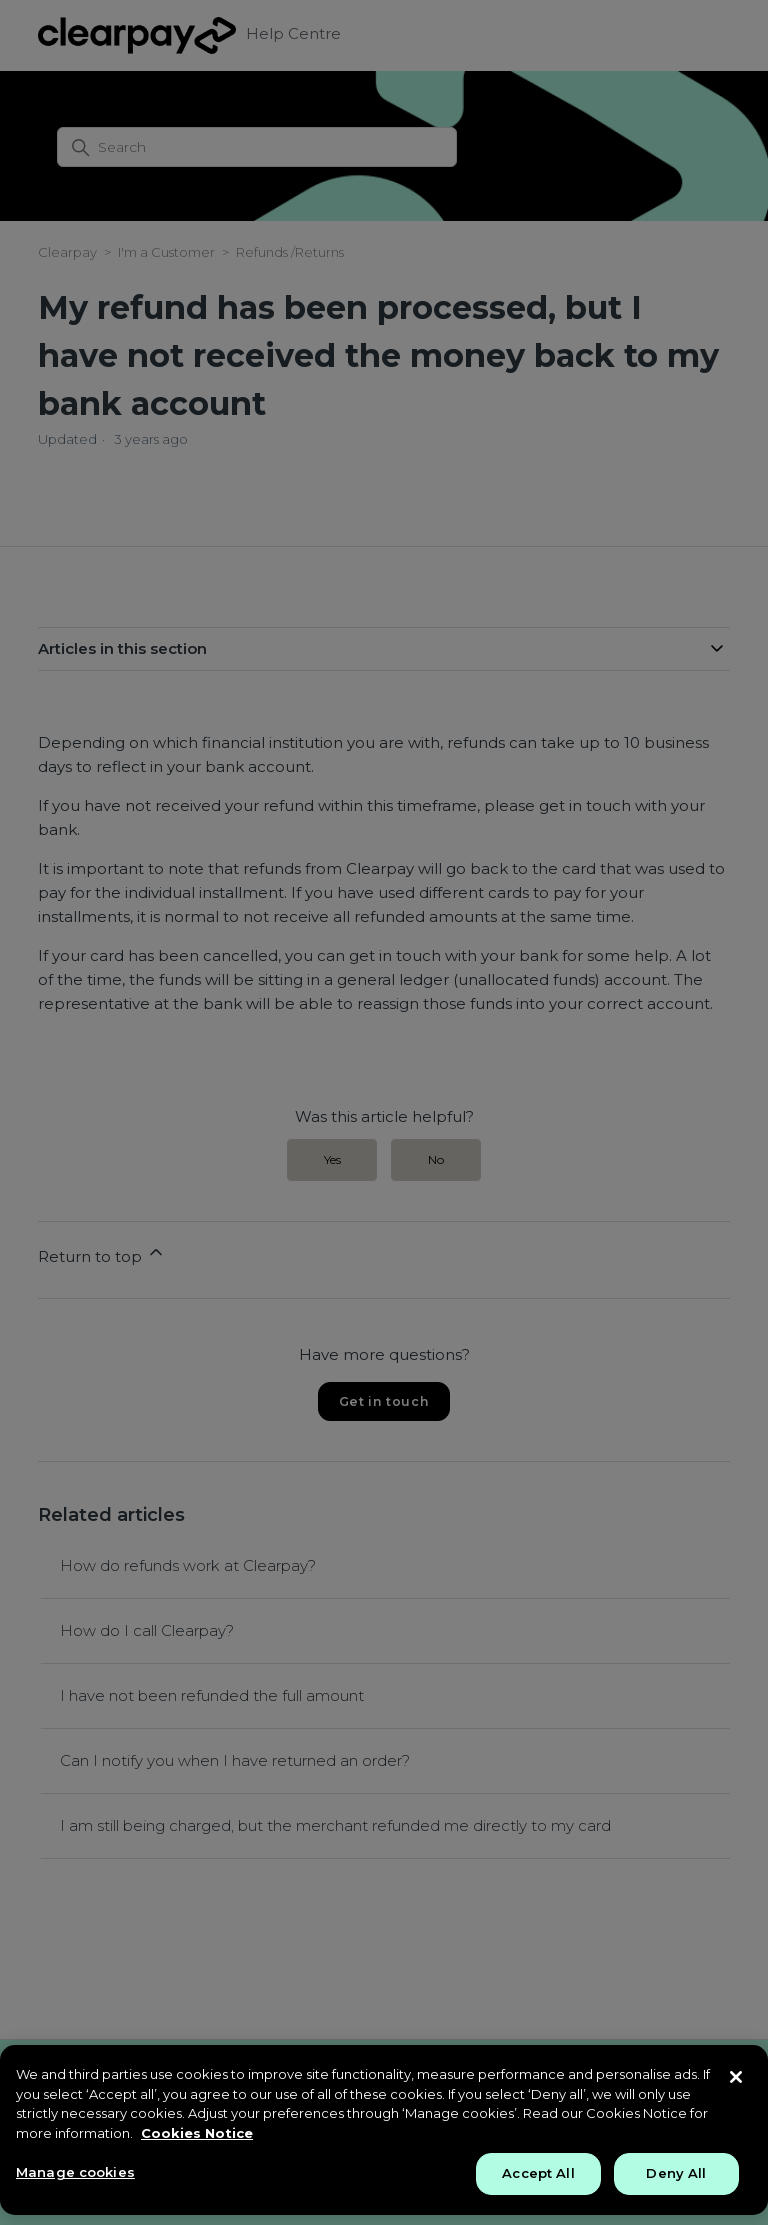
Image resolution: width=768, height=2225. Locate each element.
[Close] (736, 2077)
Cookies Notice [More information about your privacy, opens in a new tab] (197, 2133)
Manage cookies (75, 2172)
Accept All (538, 2173)
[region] (384, 2130)
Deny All (676, 2173)
